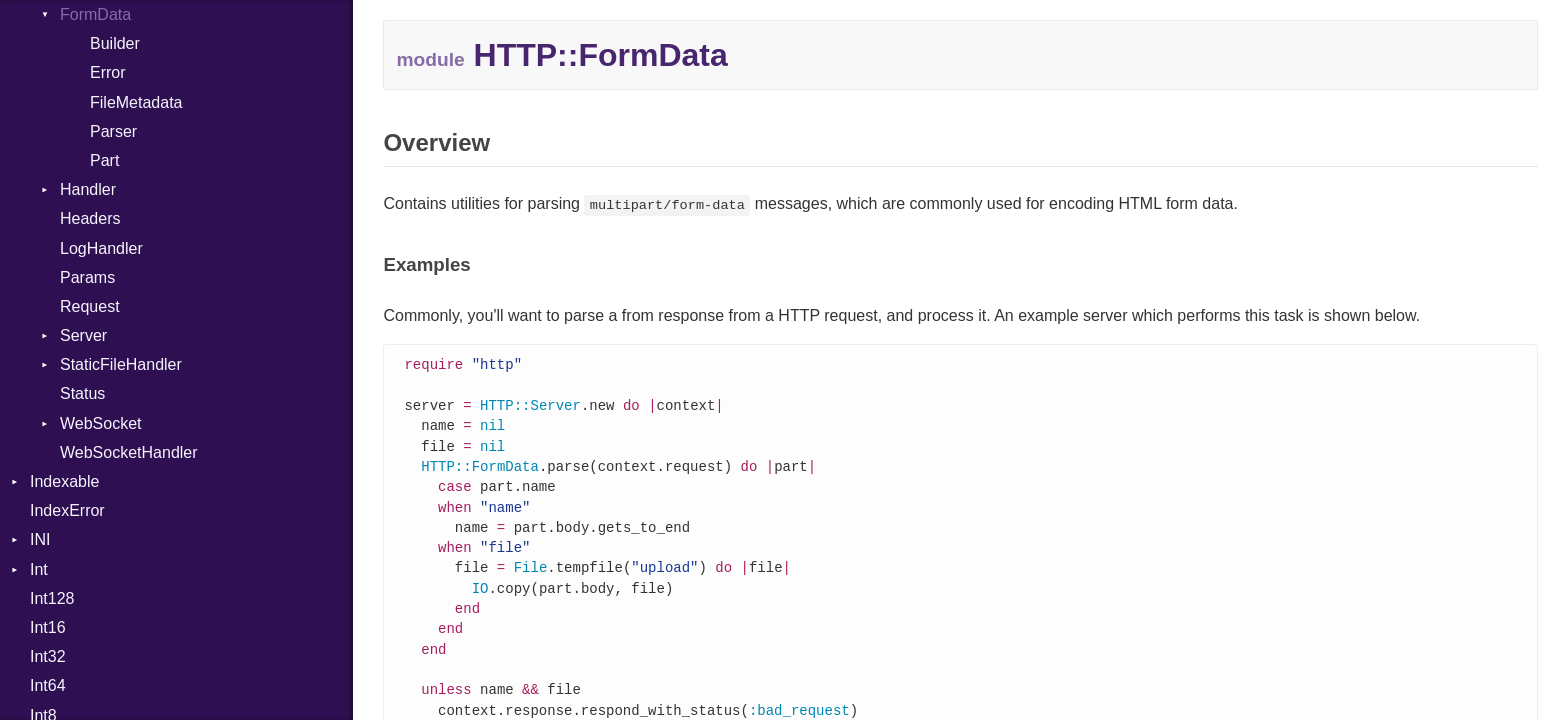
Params (87, 277)
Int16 (48, 627)
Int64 (48, 685)
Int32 (48, 656)
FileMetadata (136, 102)
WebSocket (101, 423)
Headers (90, 218)
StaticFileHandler (121, 364)
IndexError (67, 510)
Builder (115, 43)
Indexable (64, 481)
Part (104, 160)
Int (39, 569)
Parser (113, 131)
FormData (95, 14)
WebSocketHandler (129, 452)
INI (40, 539)
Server (83, 335)
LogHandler (101, 248)
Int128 (52, 598)
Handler (88, 189)
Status (82, 393)
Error (108, 72)
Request (90, 306)
